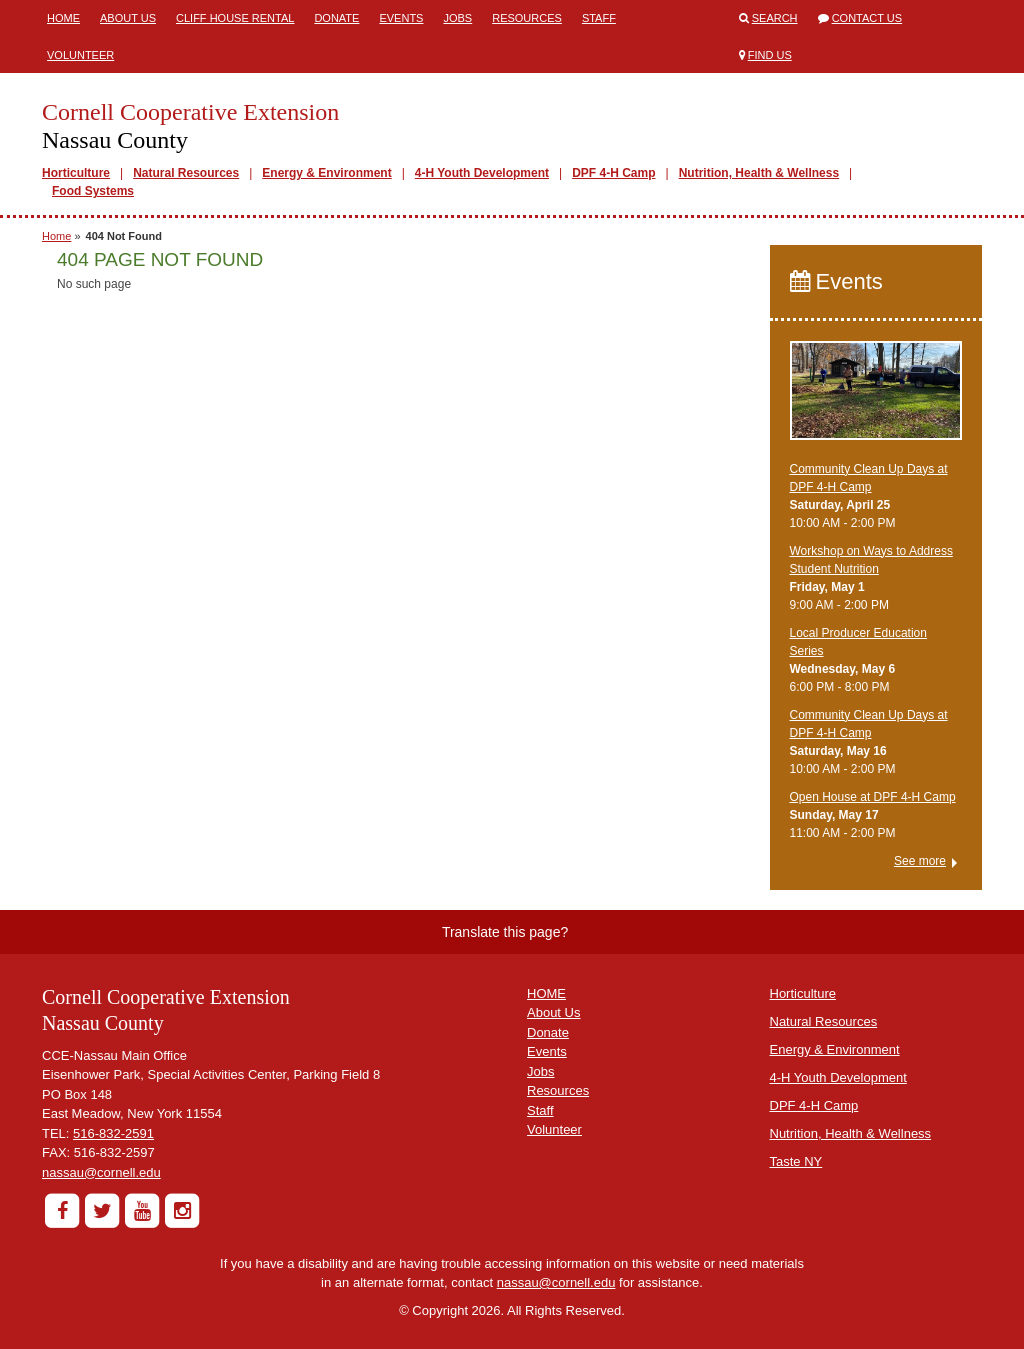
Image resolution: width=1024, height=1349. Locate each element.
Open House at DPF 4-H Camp (873, 797)
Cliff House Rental (235, 18)
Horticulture (76, 173)
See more (920, 861)
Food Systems (93, 191)
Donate (336, 18)
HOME (546, 993)
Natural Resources (186, 173)
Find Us (770, 55)
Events (401, 18)
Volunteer (80, 55)
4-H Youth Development (482, 173)
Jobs (457, 18)
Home (63, 18)
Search (775, 18)
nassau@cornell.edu (101, 1172)
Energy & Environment (326, 173)
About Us (128, 18)
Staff (599, 18)
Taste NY (796, 1161)
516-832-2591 (113, 1133)
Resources (527, 18)
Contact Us (867, 18)
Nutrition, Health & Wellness (759, 173)
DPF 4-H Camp (613, 173)
